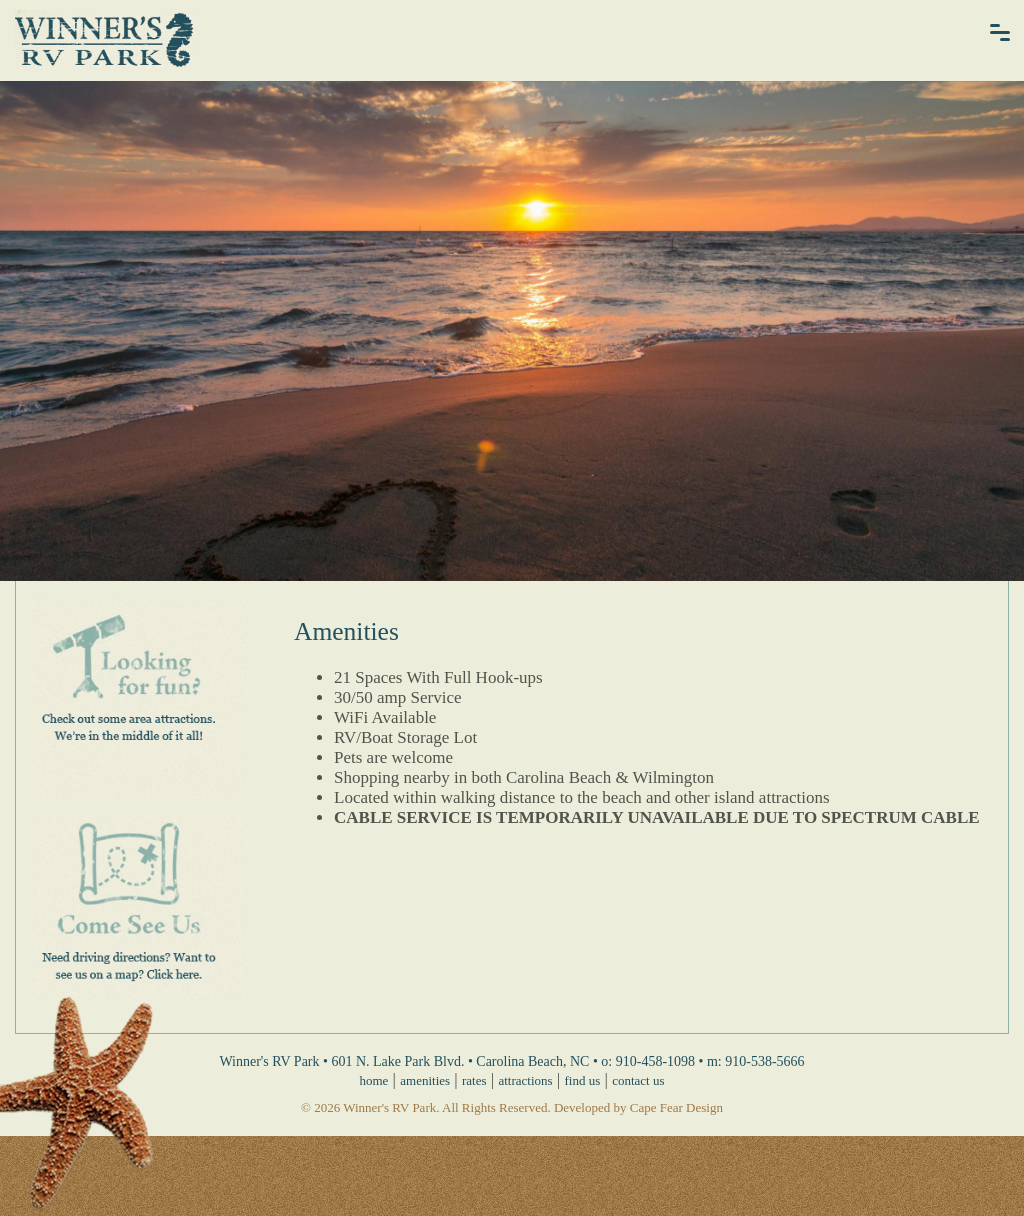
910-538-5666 (764, 1061)
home (373, 1080)
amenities (425, 1080)
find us (583, 1080)
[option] (512, 331)
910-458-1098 (655, 1061)
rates (474, 1080)
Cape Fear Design (676, 1107)
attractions (525, 1080)
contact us (638, 1080)
